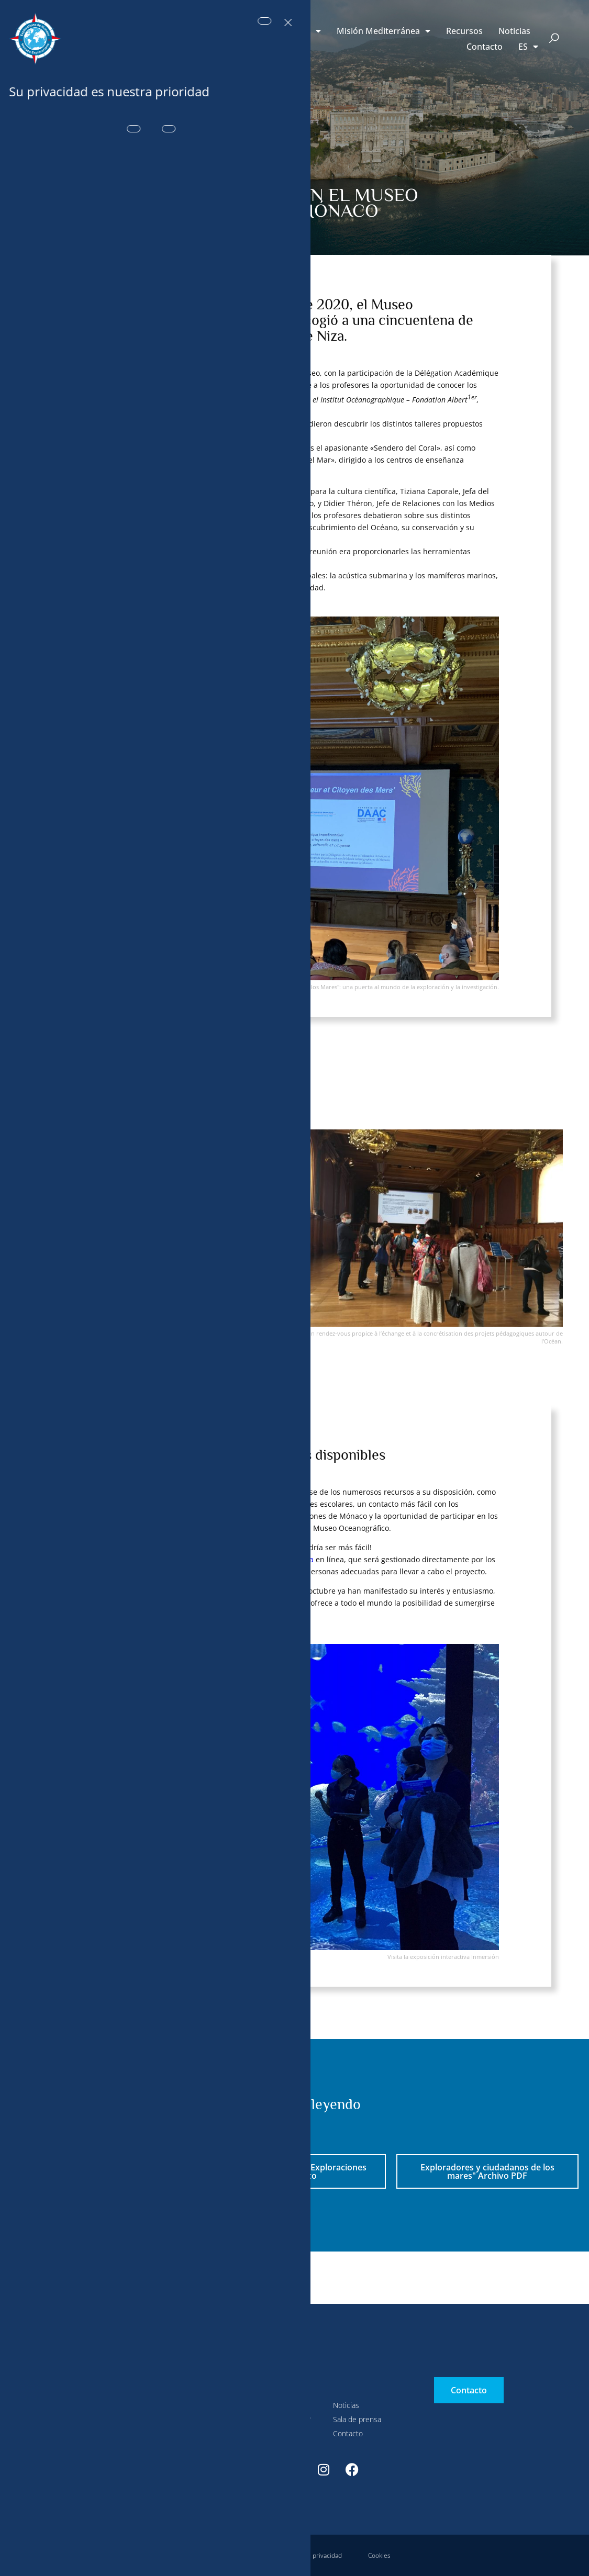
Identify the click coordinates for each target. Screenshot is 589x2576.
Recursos (464, 31)
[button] (554, 39)
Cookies (379, 2555)
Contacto (484, 46)
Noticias (514, 31)
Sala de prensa (357, 2419)
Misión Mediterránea (383, 31)
